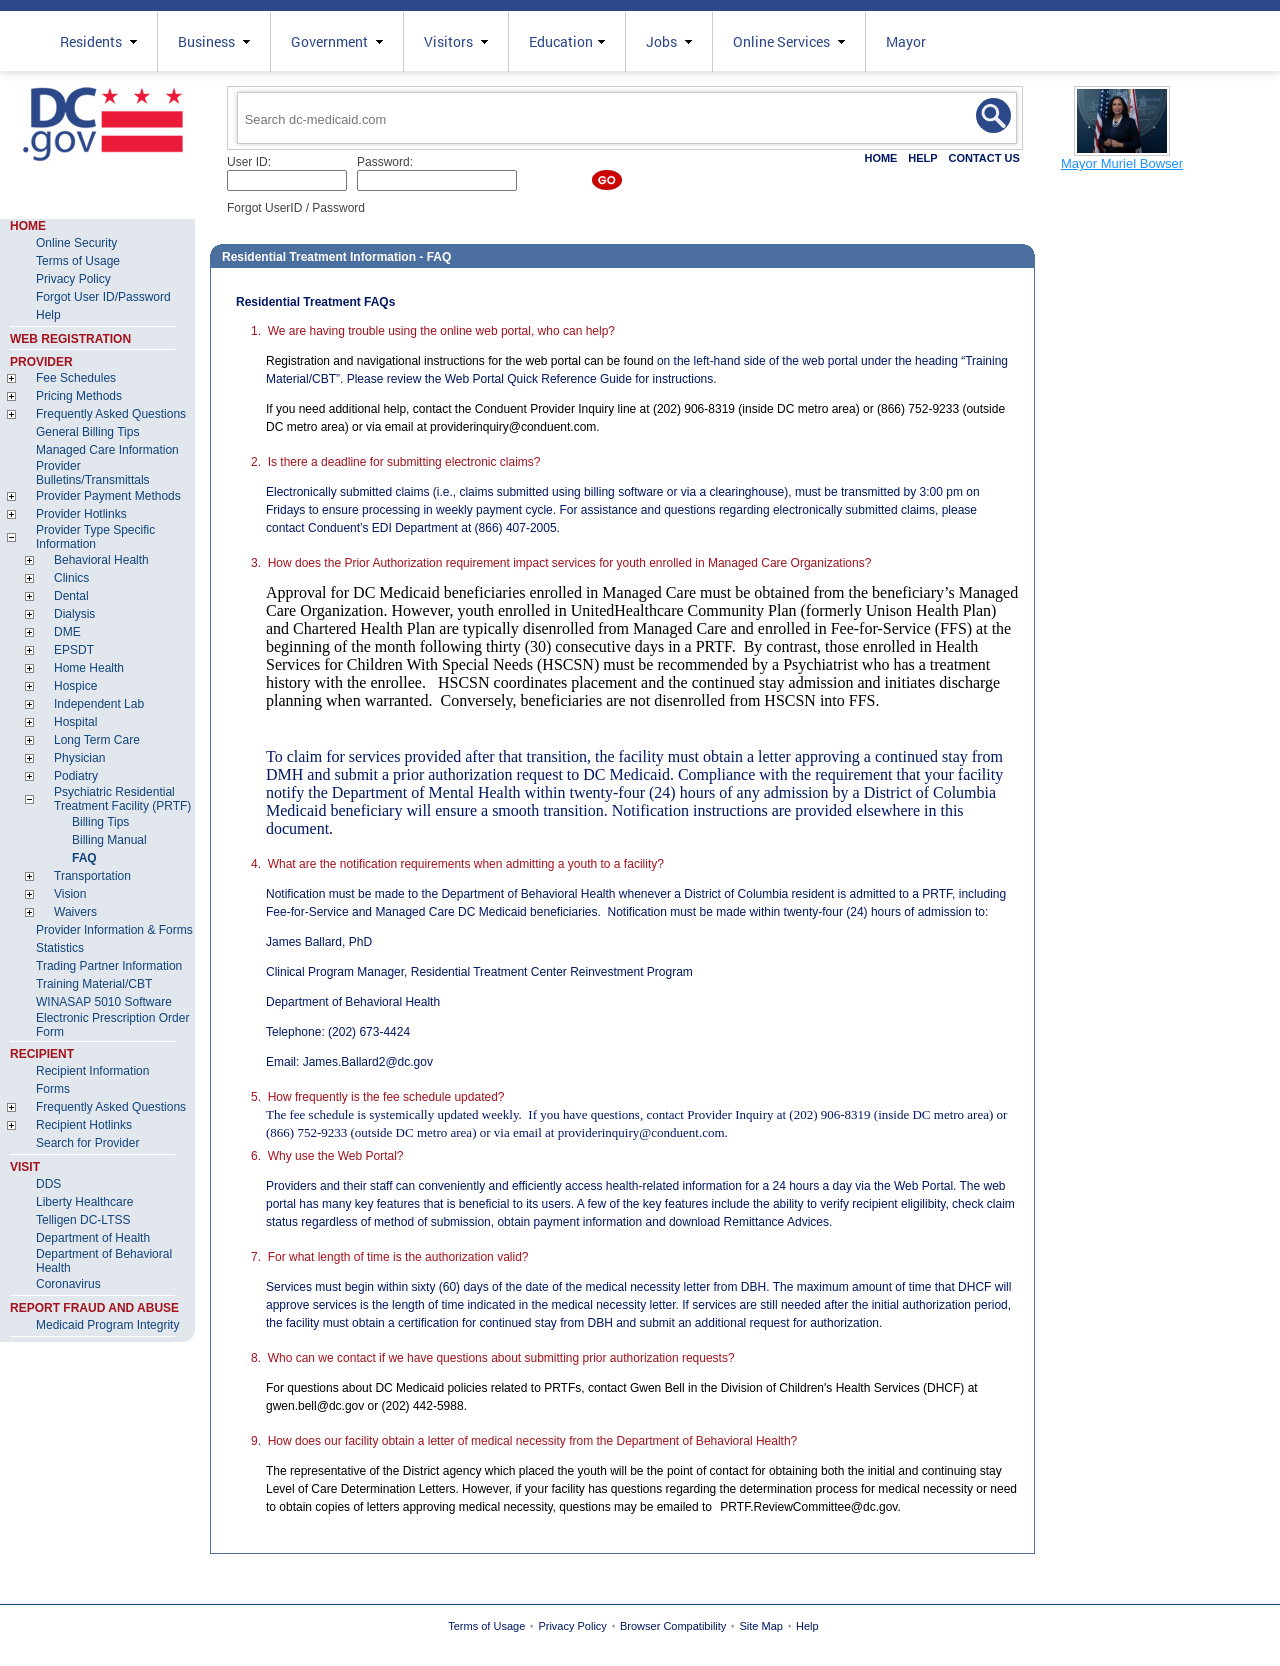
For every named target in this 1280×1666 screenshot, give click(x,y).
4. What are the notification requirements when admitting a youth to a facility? (457, 864)
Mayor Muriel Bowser (1122, 163)
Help (807, 1626)
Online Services (789, 41)
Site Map (761, 1626)
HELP (922, 158)
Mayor (906, 41)
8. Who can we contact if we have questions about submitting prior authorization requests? (493, 1358)
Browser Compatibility (673, 1626)
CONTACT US (983, 158)
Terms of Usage (486, 1626)
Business (214, 41)
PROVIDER (41, 362)
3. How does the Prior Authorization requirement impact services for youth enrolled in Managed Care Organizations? (561, 563)
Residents (98, 41)
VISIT (25, 1167)
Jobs (669, 41)
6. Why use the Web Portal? (327, 1156)
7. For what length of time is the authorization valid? (389, 1257)
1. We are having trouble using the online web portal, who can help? (433, 331)
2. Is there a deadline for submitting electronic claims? (395, 462)
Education (567, 41)
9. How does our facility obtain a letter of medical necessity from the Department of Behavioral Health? (524, 1441)
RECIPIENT (42, 1054)
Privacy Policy (572, 1626)
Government (337, 41)
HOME (880, 158)
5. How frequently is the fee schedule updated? (378, 1097)
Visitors (456, 41)
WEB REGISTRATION (70, 339)
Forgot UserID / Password (296, 208)
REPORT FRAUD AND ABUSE (94, 1308)
